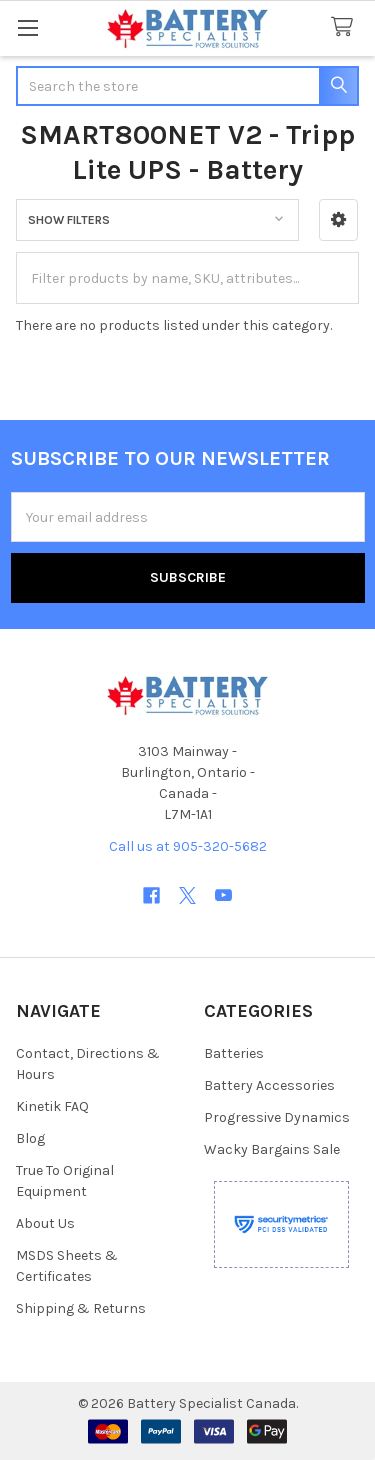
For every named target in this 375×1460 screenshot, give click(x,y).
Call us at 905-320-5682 (188, 846)
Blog (30, 1138)
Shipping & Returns (81, 1308)
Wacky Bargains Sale (272, 1149)
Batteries (234, 1053)
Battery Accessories (269, 1085)
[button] (338, 220)
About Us (45, 1223)
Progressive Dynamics (277, 1117)
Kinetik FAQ (52, 1106)
